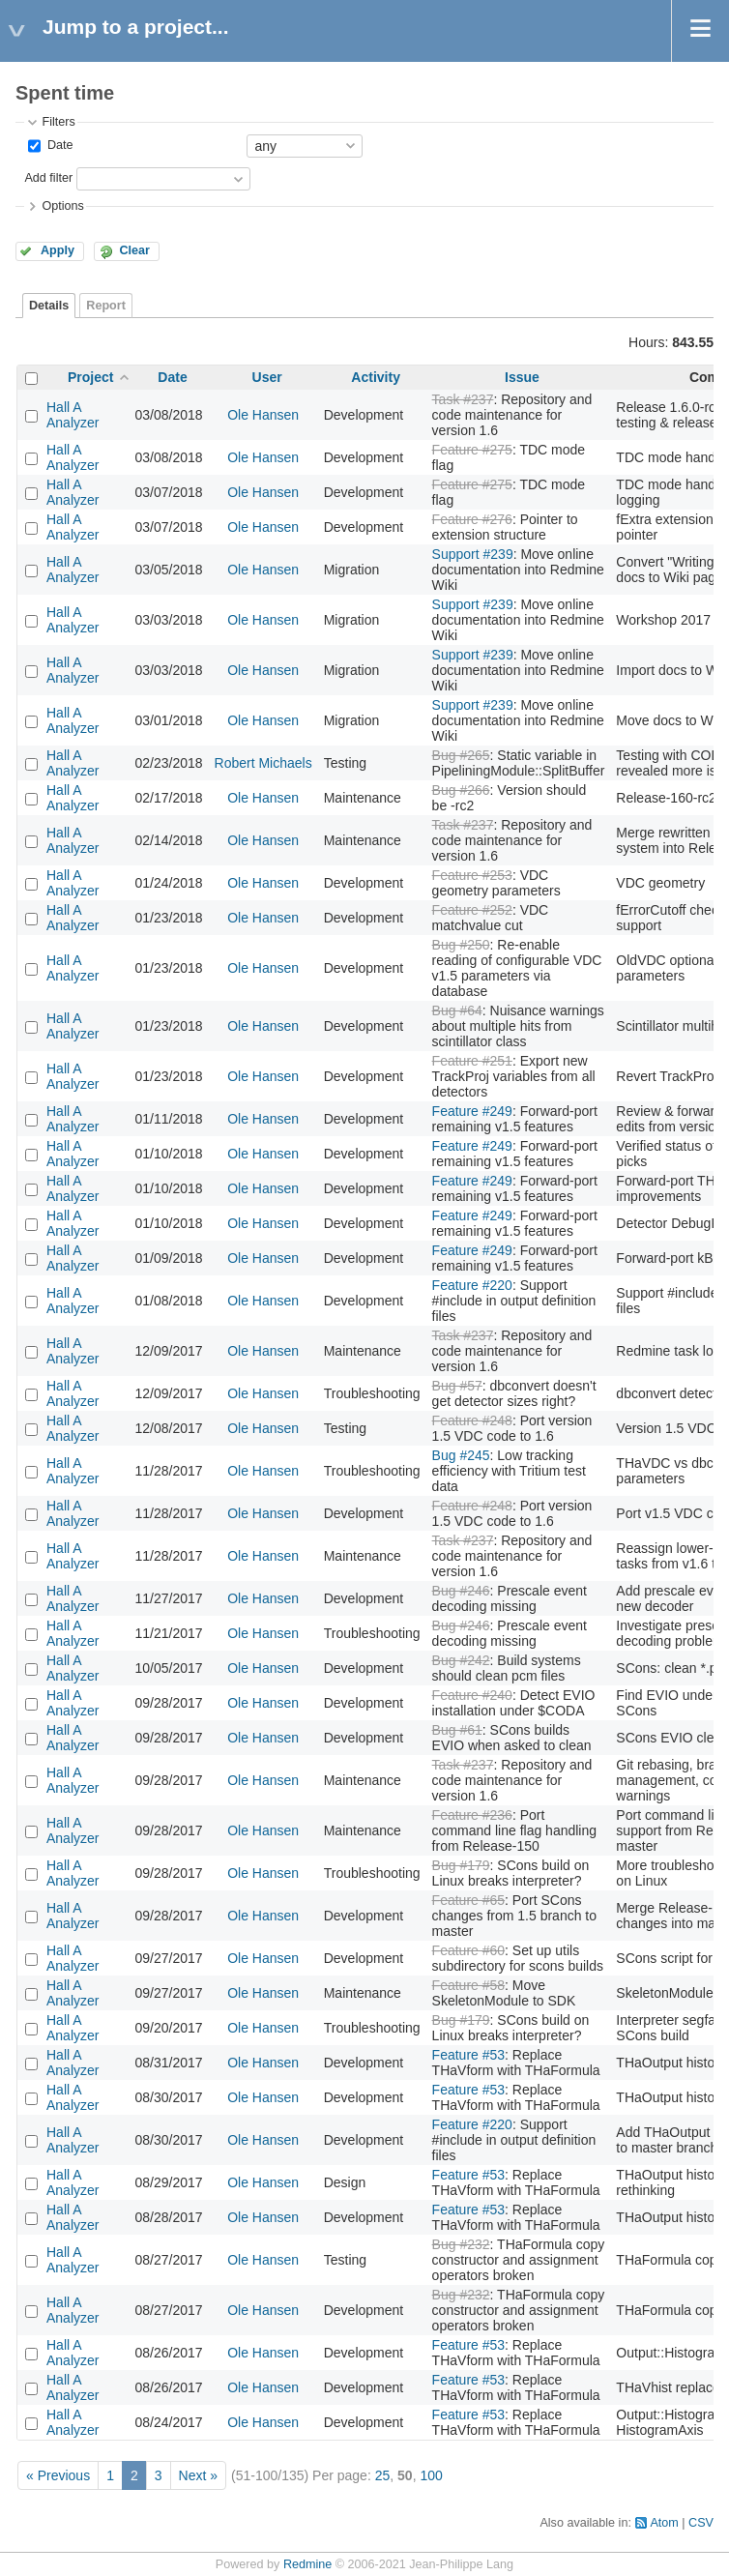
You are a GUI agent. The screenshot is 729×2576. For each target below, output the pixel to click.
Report (106, 305)
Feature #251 (472, 1060)
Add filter (48, 178)
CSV (701, 2523)
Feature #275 (472, 449)
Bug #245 (461, 1455)
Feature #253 (472, 875)
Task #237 (463, 399)
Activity (375, 377)
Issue (522, 377)
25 (383, 2475)
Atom (664, 2523)
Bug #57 (457, 1385)
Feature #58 (469, 1985)
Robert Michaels (263, 763)
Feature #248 (472, 1420)
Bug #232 (461, 2244)
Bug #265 (461, 755)
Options (62, 206)
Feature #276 (472, 519)
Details (49, 305)
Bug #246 (461, 1590)
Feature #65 (469, 1900)
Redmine (307, 2564)
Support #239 (472, 554)
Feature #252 (472, 910)
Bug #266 (461, 790)
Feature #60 (469, 1950)
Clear (134, 250)
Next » (198, 2475)
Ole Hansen (263, 415)
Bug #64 (457, 1010)
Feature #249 (472, 1111)
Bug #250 (461, 944)
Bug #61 (457, 1730)
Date (58, 145)
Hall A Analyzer (72, 414)
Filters (58, 122)
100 (431, 2475)
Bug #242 (461, 1660)
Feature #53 (469, 2055)
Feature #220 (472, 1285)
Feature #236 (472, 1815)
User (267, 377)
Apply (57, 250)
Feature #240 (472, 1695)
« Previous (58, 2475)
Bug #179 (461, 1865)
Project (90, 377)
